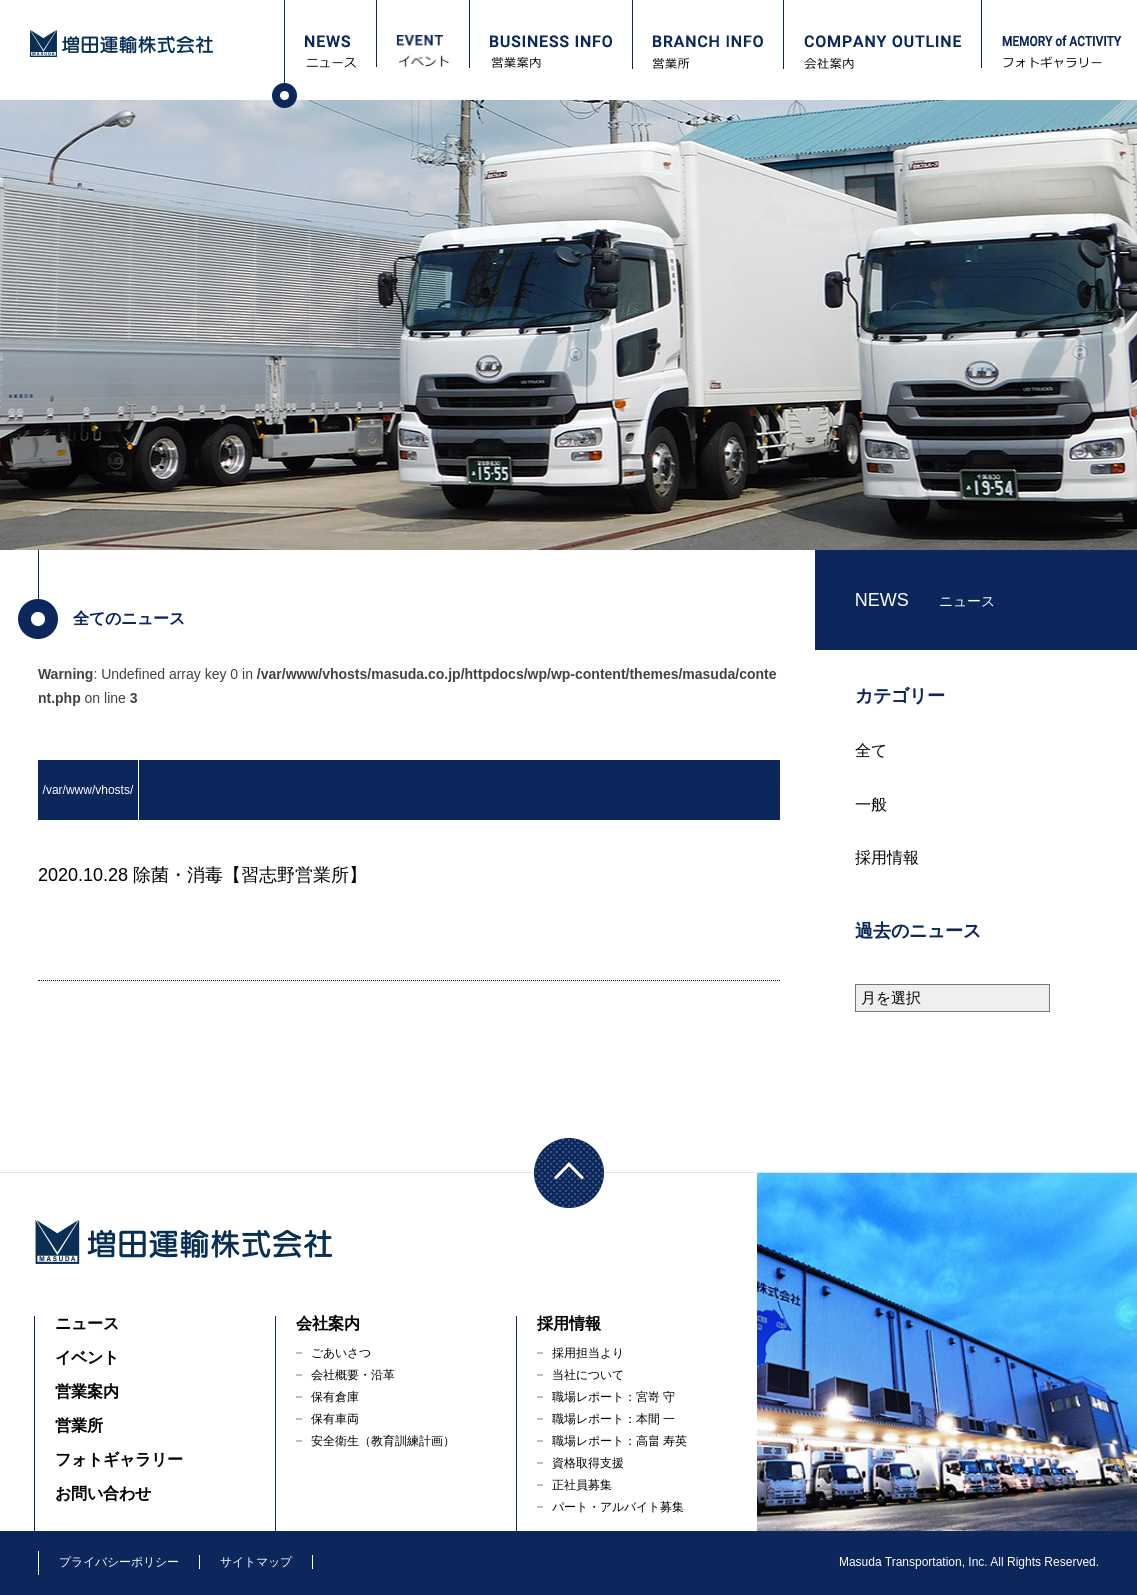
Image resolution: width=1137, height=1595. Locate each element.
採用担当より (588, 1353)
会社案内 (328, 1323)
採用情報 (887, 857)
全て (871, 750)
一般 (871, 804)
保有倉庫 (335, 1397)
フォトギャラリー (119, 1459)
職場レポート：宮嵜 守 (613, 1397)
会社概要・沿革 (353, 1375)
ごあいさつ (341, 1353)
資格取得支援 (588, 1463)
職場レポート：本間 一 (613, 1419)
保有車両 (335, 1419)
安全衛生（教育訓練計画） (383, 1441)
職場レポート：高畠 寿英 (619, 1441)
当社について (588, 1375)
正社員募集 (582, 1485)
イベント (87, 1357)
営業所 (79, 1425)
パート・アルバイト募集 (618, 1507)
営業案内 (87, 1391)
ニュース (87, 1323)
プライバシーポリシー (119, 1562)
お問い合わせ (103, 1493)
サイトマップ (256, 1562)
